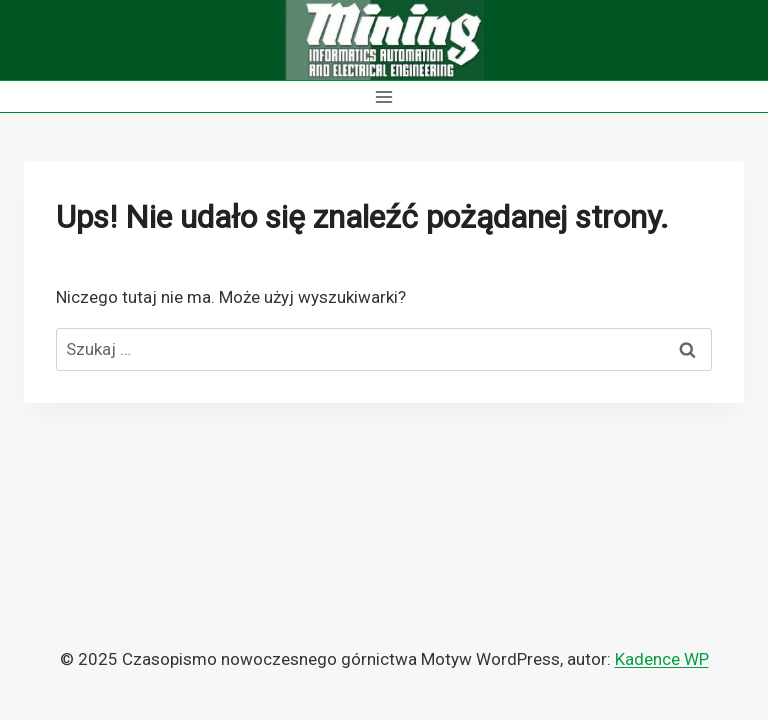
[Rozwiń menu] (384, 96)
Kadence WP (662, 659)
